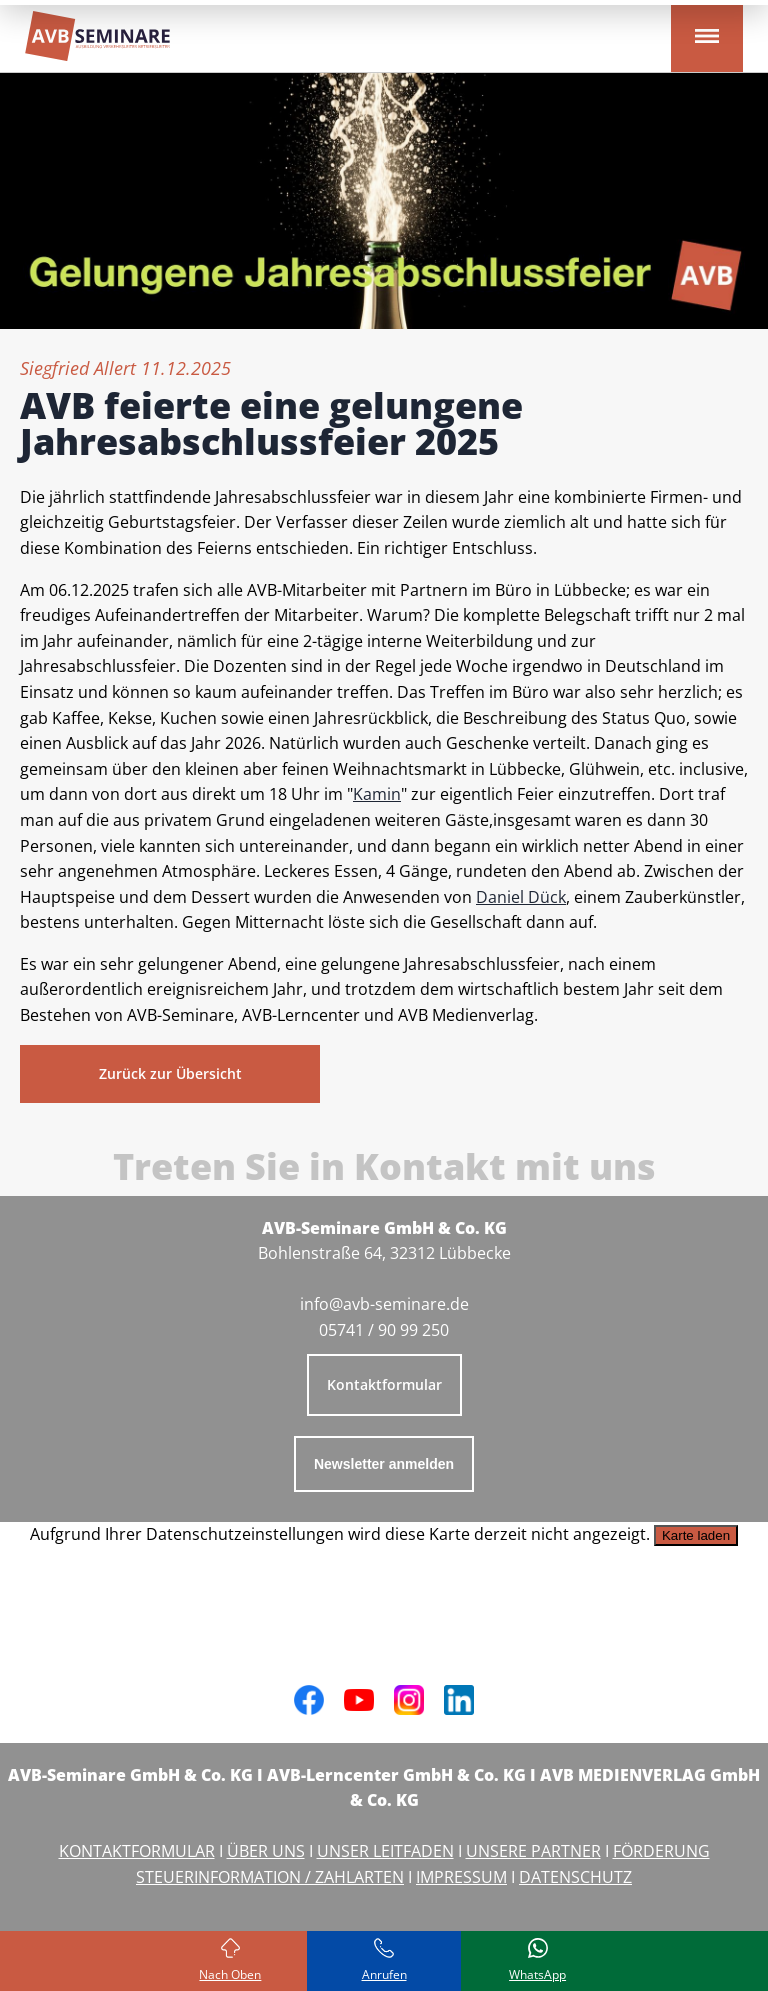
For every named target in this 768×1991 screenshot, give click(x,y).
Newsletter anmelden (384, 1464)
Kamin (377, 794)
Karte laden (696, 1535)
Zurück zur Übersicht (170, 1073)
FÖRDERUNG (661, 1851)
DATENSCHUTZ (575, 1877)
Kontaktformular (384, 1384)
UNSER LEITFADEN (385, 1851)
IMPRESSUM (461, 1877)
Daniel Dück (521, 897)
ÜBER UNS (266, 1851)
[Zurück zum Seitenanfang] (231, 1961)
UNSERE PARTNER (533, 1851)
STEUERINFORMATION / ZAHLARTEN (270, 1877)
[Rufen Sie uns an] (384, 1961)
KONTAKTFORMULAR (137, 1851)
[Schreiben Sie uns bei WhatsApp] (538, 1961)
